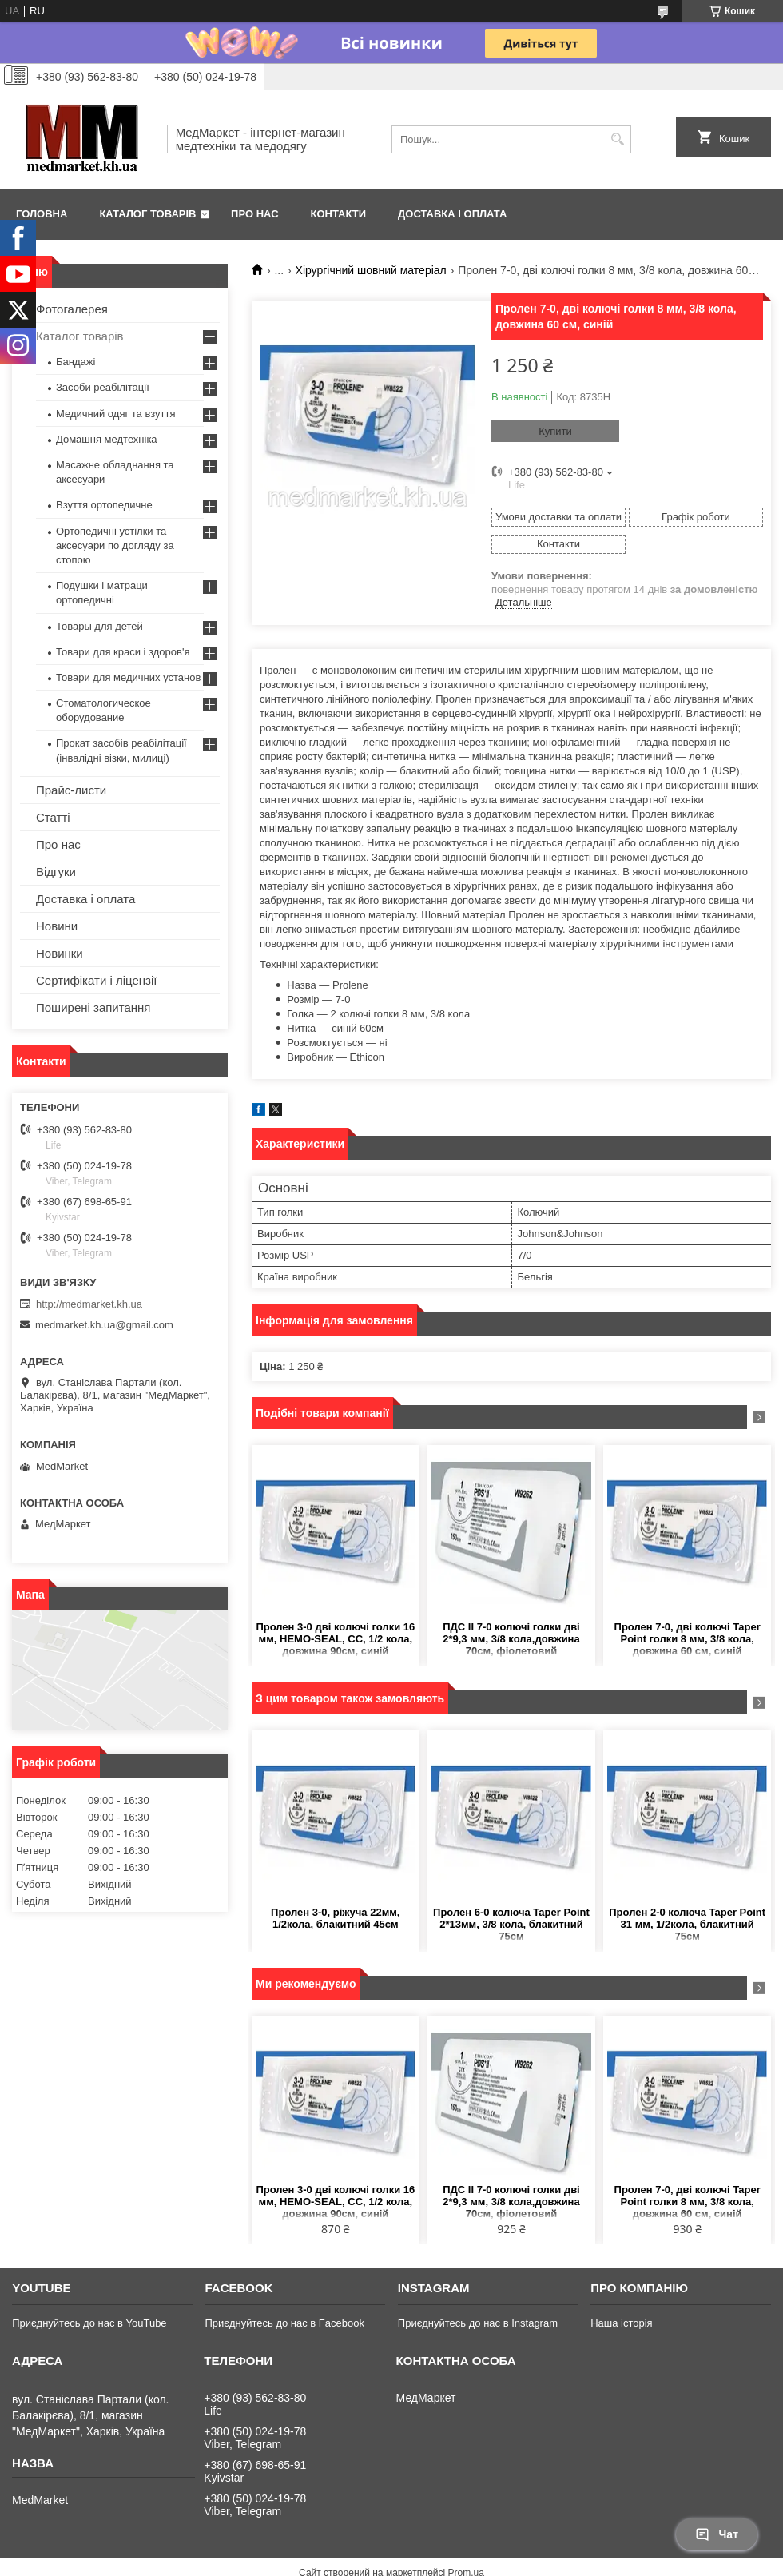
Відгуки (56, 871)
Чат (716, 2534)
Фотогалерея (72, 309)
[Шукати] (617, 139)
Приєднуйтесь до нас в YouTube (89, 2323)
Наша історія (621, 2323)
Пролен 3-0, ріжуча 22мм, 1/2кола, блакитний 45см (335, 1918)
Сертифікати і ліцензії (96, 980)
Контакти (339, 214)
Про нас (254, 214)
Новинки (59, 953)
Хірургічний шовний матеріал (371, 270)
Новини (57, 926)
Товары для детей (99, 626)
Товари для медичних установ (128, 677)
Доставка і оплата (452, 214)
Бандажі (75, 362)
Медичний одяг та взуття (115, 414)
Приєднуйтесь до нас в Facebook (284, 2323)
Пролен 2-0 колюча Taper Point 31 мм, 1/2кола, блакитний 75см (687, 1924)
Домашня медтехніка (106, 439)
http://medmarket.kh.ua (89, 1304)
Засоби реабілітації (102, 387)
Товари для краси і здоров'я (122, 652)
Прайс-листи (71, 790)
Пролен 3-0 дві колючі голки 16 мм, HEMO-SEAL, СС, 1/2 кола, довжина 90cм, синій (335, 1639)
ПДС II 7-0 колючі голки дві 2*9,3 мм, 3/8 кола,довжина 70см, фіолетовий (511, 1639)
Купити (555, 431)
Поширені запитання (93, 1007)
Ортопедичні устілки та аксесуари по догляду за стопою (115, 545)
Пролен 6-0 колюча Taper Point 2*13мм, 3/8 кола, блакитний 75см (511, 1924)
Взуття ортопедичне (104, 505)
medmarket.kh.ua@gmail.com (104, 1325)
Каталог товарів (147, 214)
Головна (41, 214)
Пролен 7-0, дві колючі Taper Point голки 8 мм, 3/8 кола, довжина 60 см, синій (687, 1639)
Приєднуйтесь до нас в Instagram (478, 2323)
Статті (53, 817)
